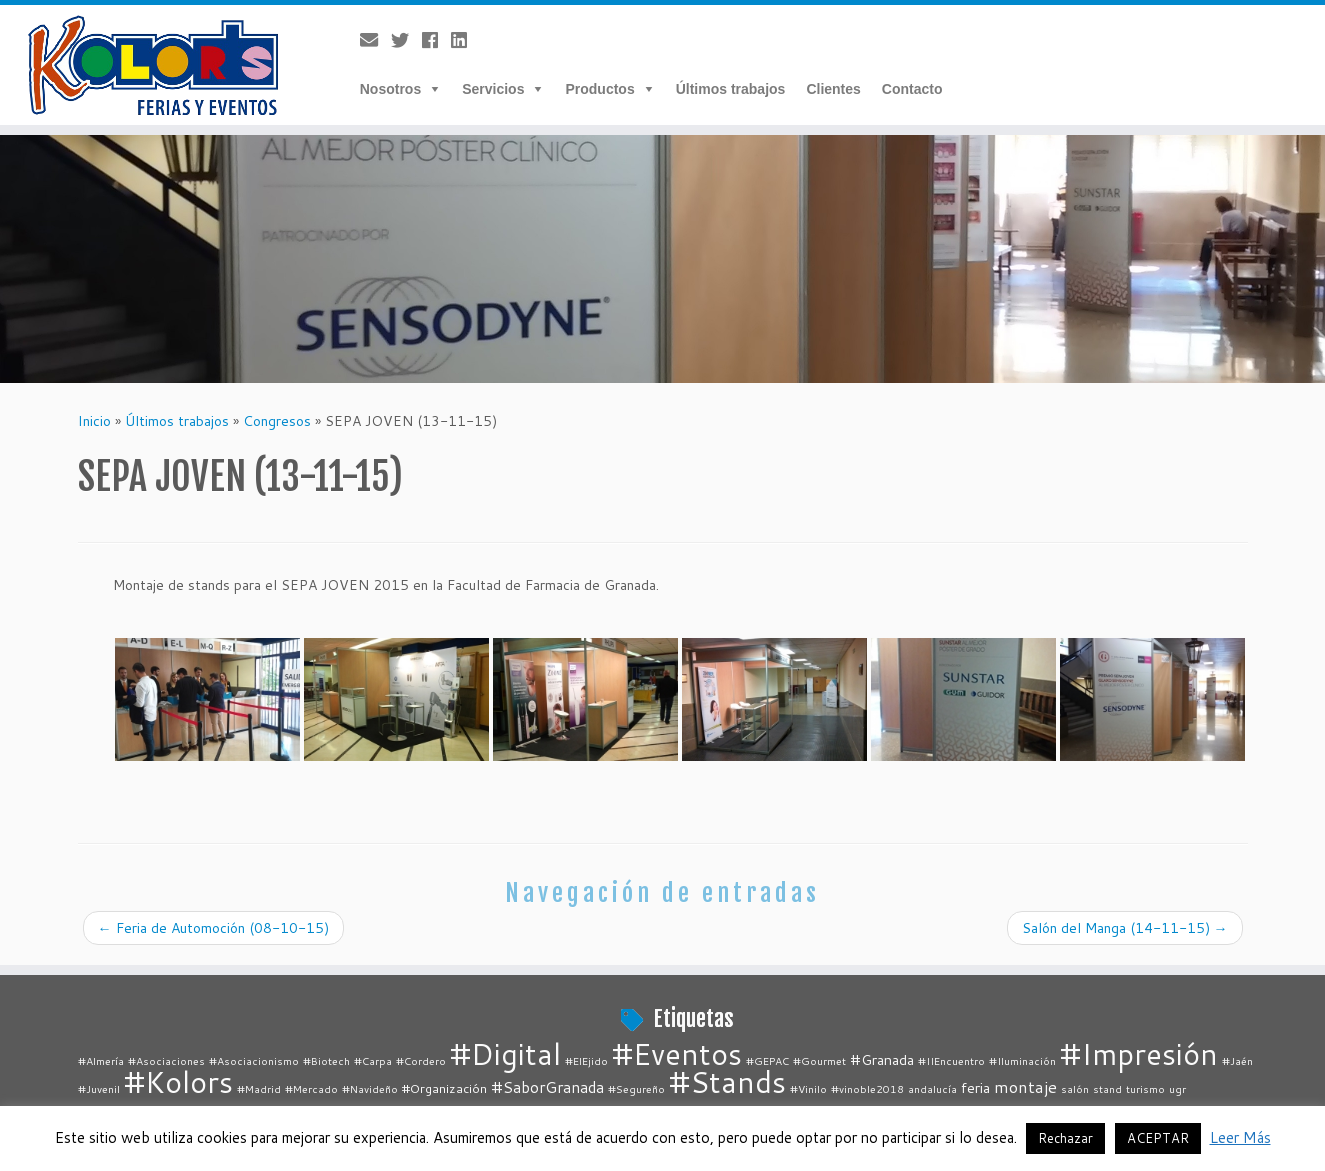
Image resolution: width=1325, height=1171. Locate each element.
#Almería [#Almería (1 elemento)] (101, 1060)
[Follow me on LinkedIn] (465, 40)
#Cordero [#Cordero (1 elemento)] (421, 1060)
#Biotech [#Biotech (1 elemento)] (326, 1060)
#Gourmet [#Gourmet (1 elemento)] (819, 1060)
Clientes (833, 89)
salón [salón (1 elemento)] (1075, 1088)
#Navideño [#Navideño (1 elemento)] (370, 1088)
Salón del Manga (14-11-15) (1125, 928)
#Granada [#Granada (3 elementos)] (882, 1059)
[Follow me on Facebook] (436, 40)
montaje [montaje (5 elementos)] (1025, 1086)
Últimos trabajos (731, 89)
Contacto (912, 89)
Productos (599, 89)
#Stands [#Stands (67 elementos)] (727, 1081)
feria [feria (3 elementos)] (975, 1087)
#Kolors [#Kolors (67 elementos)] (178, 1081)
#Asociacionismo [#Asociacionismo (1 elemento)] (254, 1060)
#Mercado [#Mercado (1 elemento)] (311, 1088)
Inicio (94, 421)
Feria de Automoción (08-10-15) (213, 928)
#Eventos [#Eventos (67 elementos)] (677, 1053)
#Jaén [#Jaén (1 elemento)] (1237, 1060)
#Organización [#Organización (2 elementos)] (444, 1088)
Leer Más (1240, 1137)
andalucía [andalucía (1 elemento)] (932, 1088)
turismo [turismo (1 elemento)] (1145, 1088)
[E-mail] (375, 40)
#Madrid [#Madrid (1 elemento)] (259, 1088)
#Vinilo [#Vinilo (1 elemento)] (808, 1088)
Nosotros (390, 89)
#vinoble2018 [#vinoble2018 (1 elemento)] (867, 1088)
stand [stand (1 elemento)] (1107, 1088)
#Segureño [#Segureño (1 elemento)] (636, 1088)
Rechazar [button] (1065, 1138)
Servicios (493, 89)
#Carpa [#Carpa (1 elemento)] (373, 1060)
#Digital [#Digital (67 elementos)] (505, 1053)
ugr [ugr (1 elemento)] (1177, 1088)
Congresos (277, 421)
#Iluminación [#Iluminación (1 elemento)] (1022, 1060)
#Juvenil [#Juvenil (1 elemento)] (99, 1088)
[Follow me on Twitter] (406, 40)
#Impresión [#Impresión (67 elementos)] (1139, 1053)
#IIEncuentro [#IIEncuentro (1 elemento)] (951, 1060)
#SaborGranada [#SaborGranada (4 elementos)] (547, 1087)
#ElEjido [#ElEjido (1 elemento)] (586, 1060)
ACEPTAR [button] (1158, 1138)
